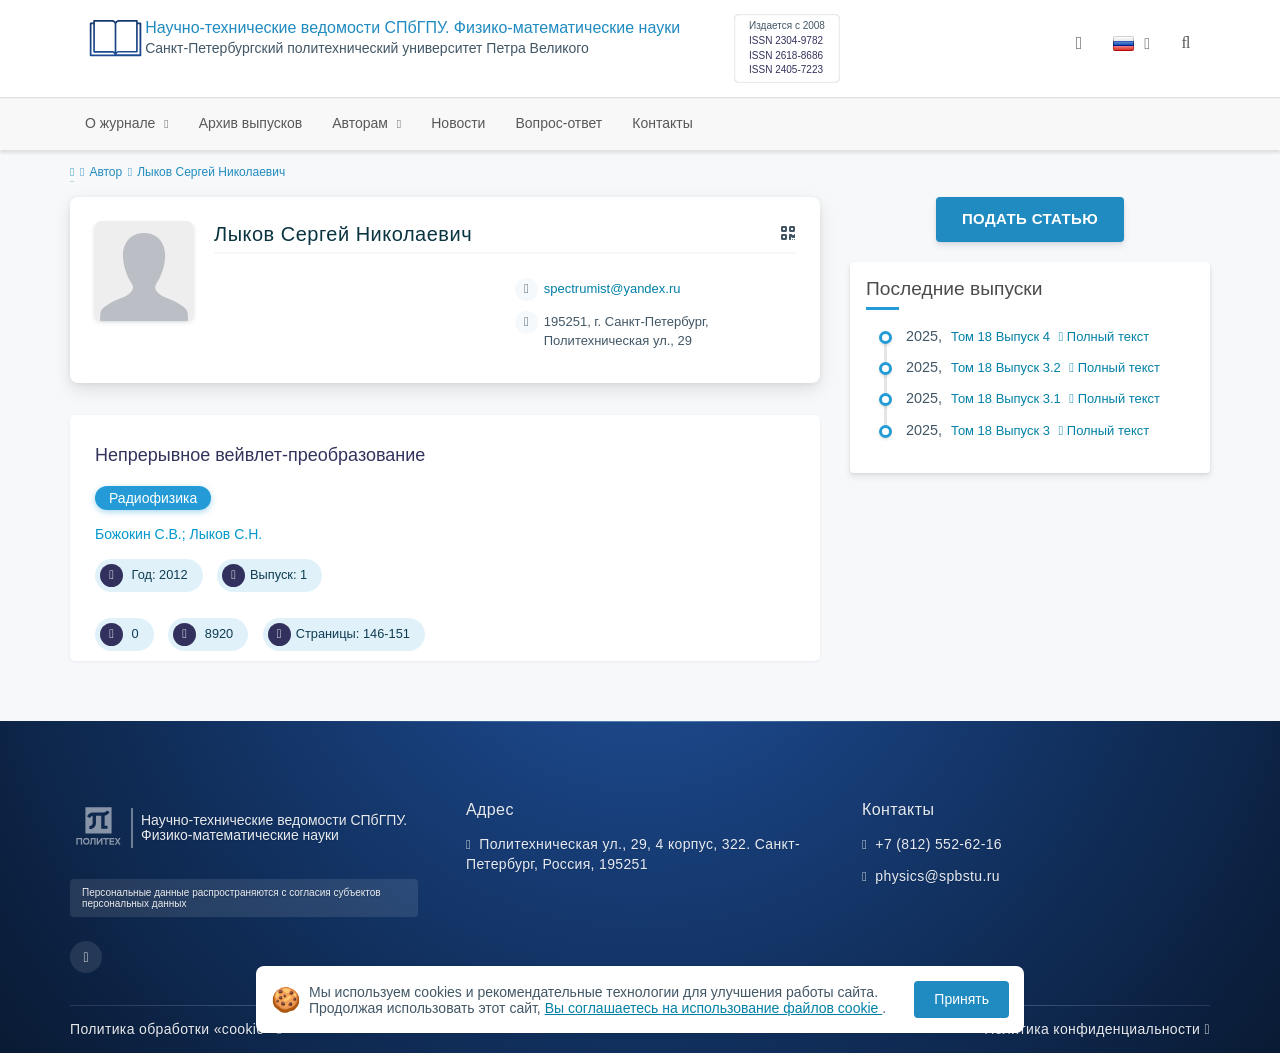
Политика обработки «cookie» (176, 1029)
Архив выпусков (251, 123)
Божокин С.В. (138, 534)
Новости (458, 123)
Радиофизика (153, 498)
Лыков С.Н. (226, 534)
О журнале (122, 123)
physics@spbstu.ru (937, 876)
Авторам (362, 123)
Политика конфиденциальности (1097, 1029)
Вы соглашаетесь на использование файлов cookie (714, 1008)
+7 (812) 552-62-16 (938, 844)
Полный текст (1104, 336)
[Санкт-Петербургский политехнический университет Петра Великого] (98, 845)
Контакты (662, 123)
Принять (961, 999)
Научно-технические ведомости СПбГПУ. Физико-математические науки (412, 27)
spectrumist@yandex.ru (612, 288)
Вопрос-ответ (558, 123)
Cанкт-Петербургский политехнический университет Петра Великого (367, 48)
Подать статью (1030, 218)
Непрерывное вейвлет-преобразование (260, 455)
